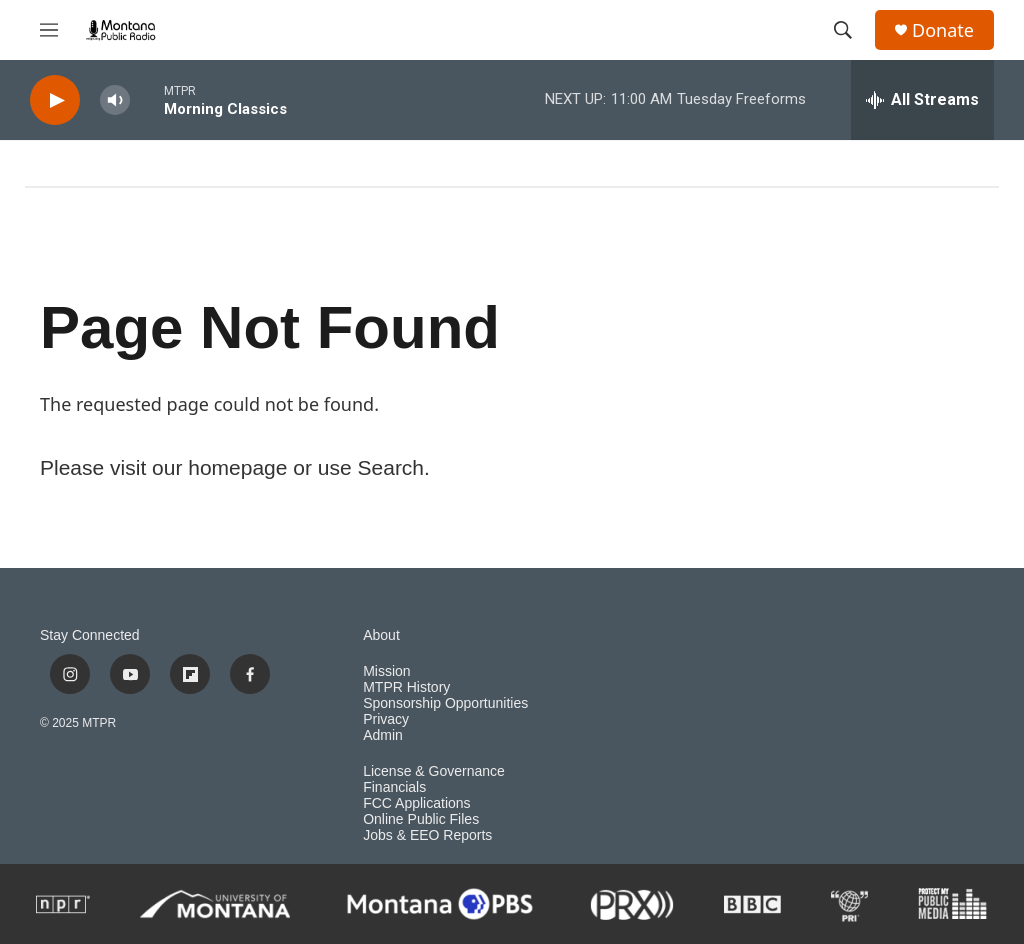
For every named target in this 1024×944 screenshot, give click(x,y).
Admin (383, 735)
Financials (394, 787)
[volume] (115, 100)
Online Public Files (421, 819)
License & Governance (434, 771)
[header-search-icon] (843, 30)
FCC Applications (416, 803)
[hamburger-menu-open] (49, 30)
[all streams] (922, 100)
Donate (943, 30)
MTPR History (406, 687)
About (381, 635)
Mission (386, 671)
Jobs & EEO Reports (427, 835)
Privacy (386, 719)
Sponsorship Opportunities (445, 703)
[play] (55, 100)
